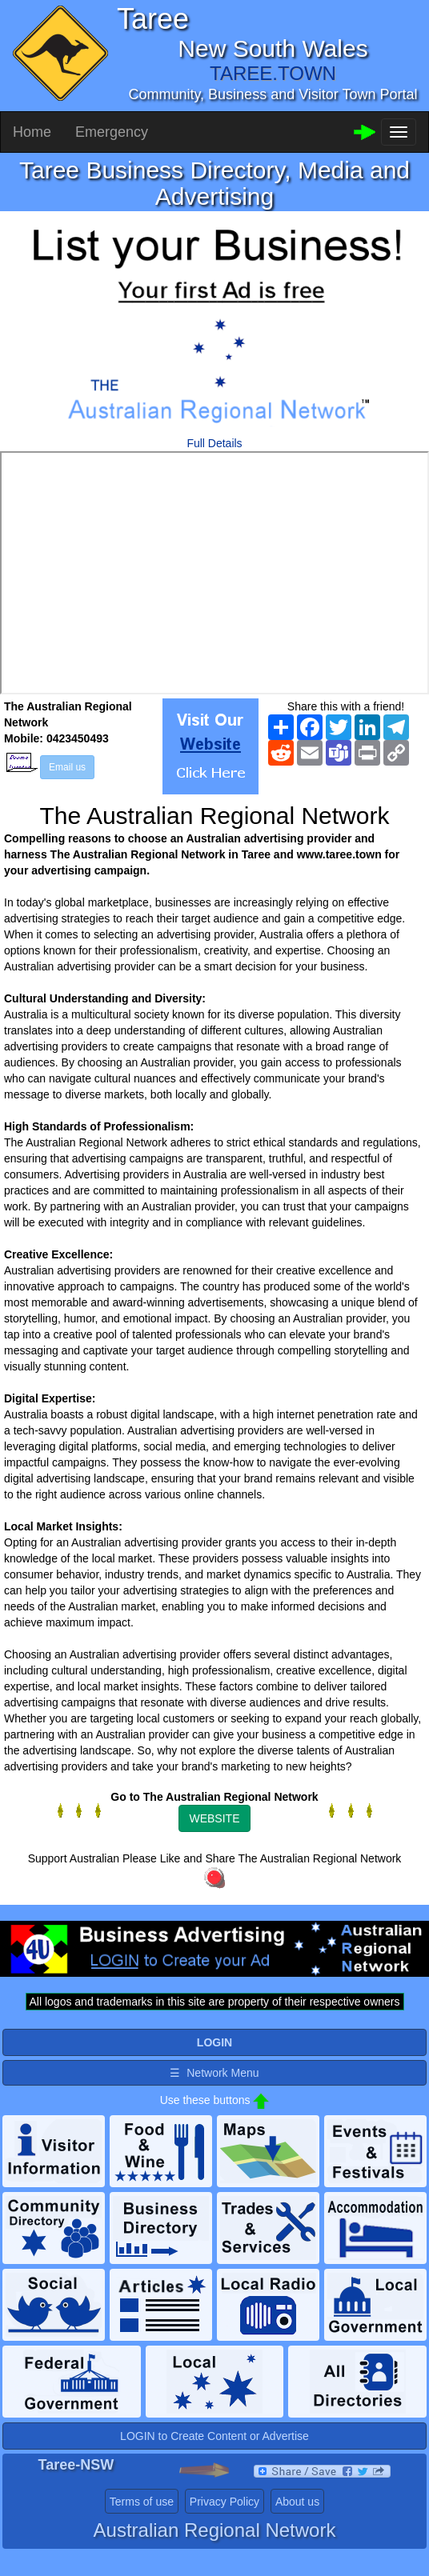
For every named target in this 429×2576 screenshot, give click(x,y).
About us (297, 2501)
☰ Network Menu (214, 2072)
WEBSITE (214, 1818)
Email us (67, 767)
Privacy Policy (224, 2501)
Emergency (111, 132)
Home (32, 132)
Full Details (214, 443)
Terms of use (142, 2501)
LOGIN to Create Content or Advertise (214, 2436)
